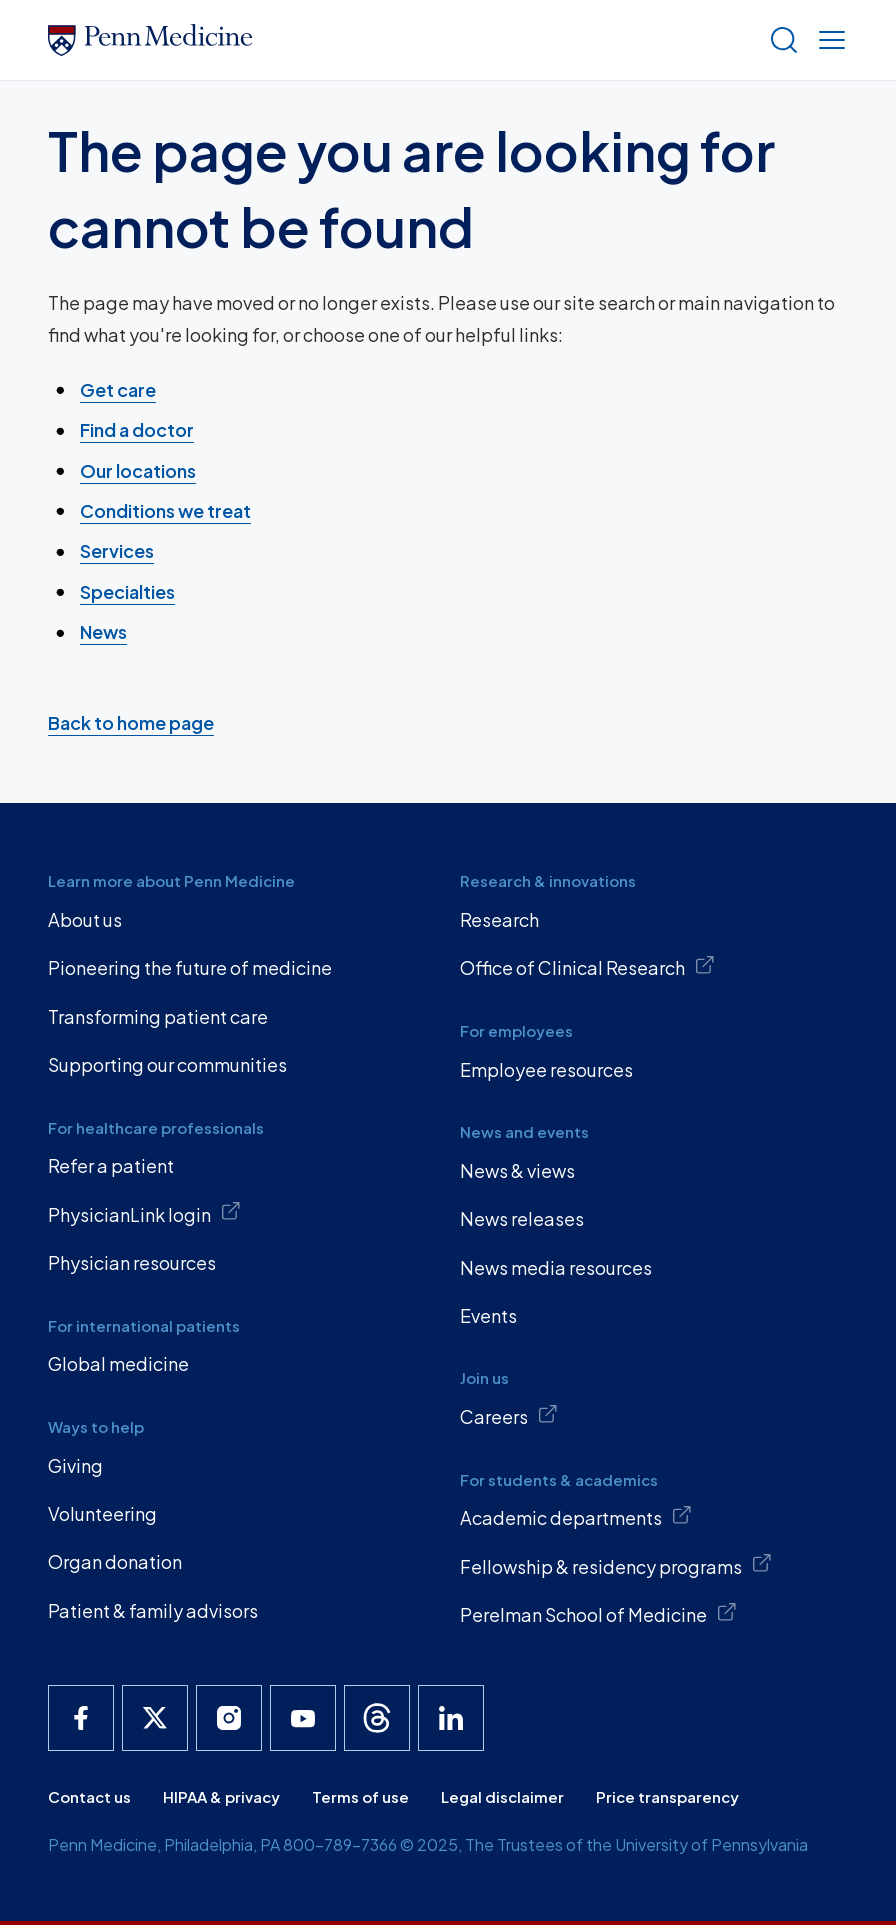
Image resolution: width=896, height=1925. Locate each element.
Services (117, 550)
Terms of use (360, 1796)
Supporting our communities (167, 1064)
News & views (517, 1170)
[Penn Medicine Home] (400, 40)
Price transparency (667, 1796)
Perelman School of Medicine (598, 1614)
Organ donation (115, 1561)
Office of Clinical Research (587, 967)
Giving (75, 1465)
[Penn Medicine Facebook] (81, 1718)
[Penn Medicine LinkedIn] (451, 1718)
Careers (509, 1416)
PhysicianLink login (144, 1213)
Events (488, 1315)
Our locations (138, 470)
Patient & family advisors (153, 1610)
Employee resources (546, 1069)
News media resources (556, 1267)
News (103, 631)
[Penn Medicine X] (155, 1718)
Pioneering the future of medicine (190, 967)
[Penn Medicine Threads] (377, 1718)
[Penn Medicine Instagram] (229, 1718)
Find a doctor (137, 429)
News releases (522, 1218)
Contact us (89, 1796)
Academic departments (576, 1517)
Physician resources (132, 1262)
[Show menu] (828, 40)
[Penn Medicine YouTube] (303, 1718)
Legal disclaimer (502, 1796)
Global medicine (118, 1363)
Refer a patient (111, 1165)
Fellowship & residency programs (616, 1565)
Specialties (127, 591)
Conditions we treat (165, 510)
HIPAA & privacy (221, 1796)
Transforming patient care (158, 1016)
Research (499, 919)
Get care (118, 389)
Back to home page (131, 722)
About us (85, 919)
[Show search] (780, 40)
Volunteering (102, 1513)
